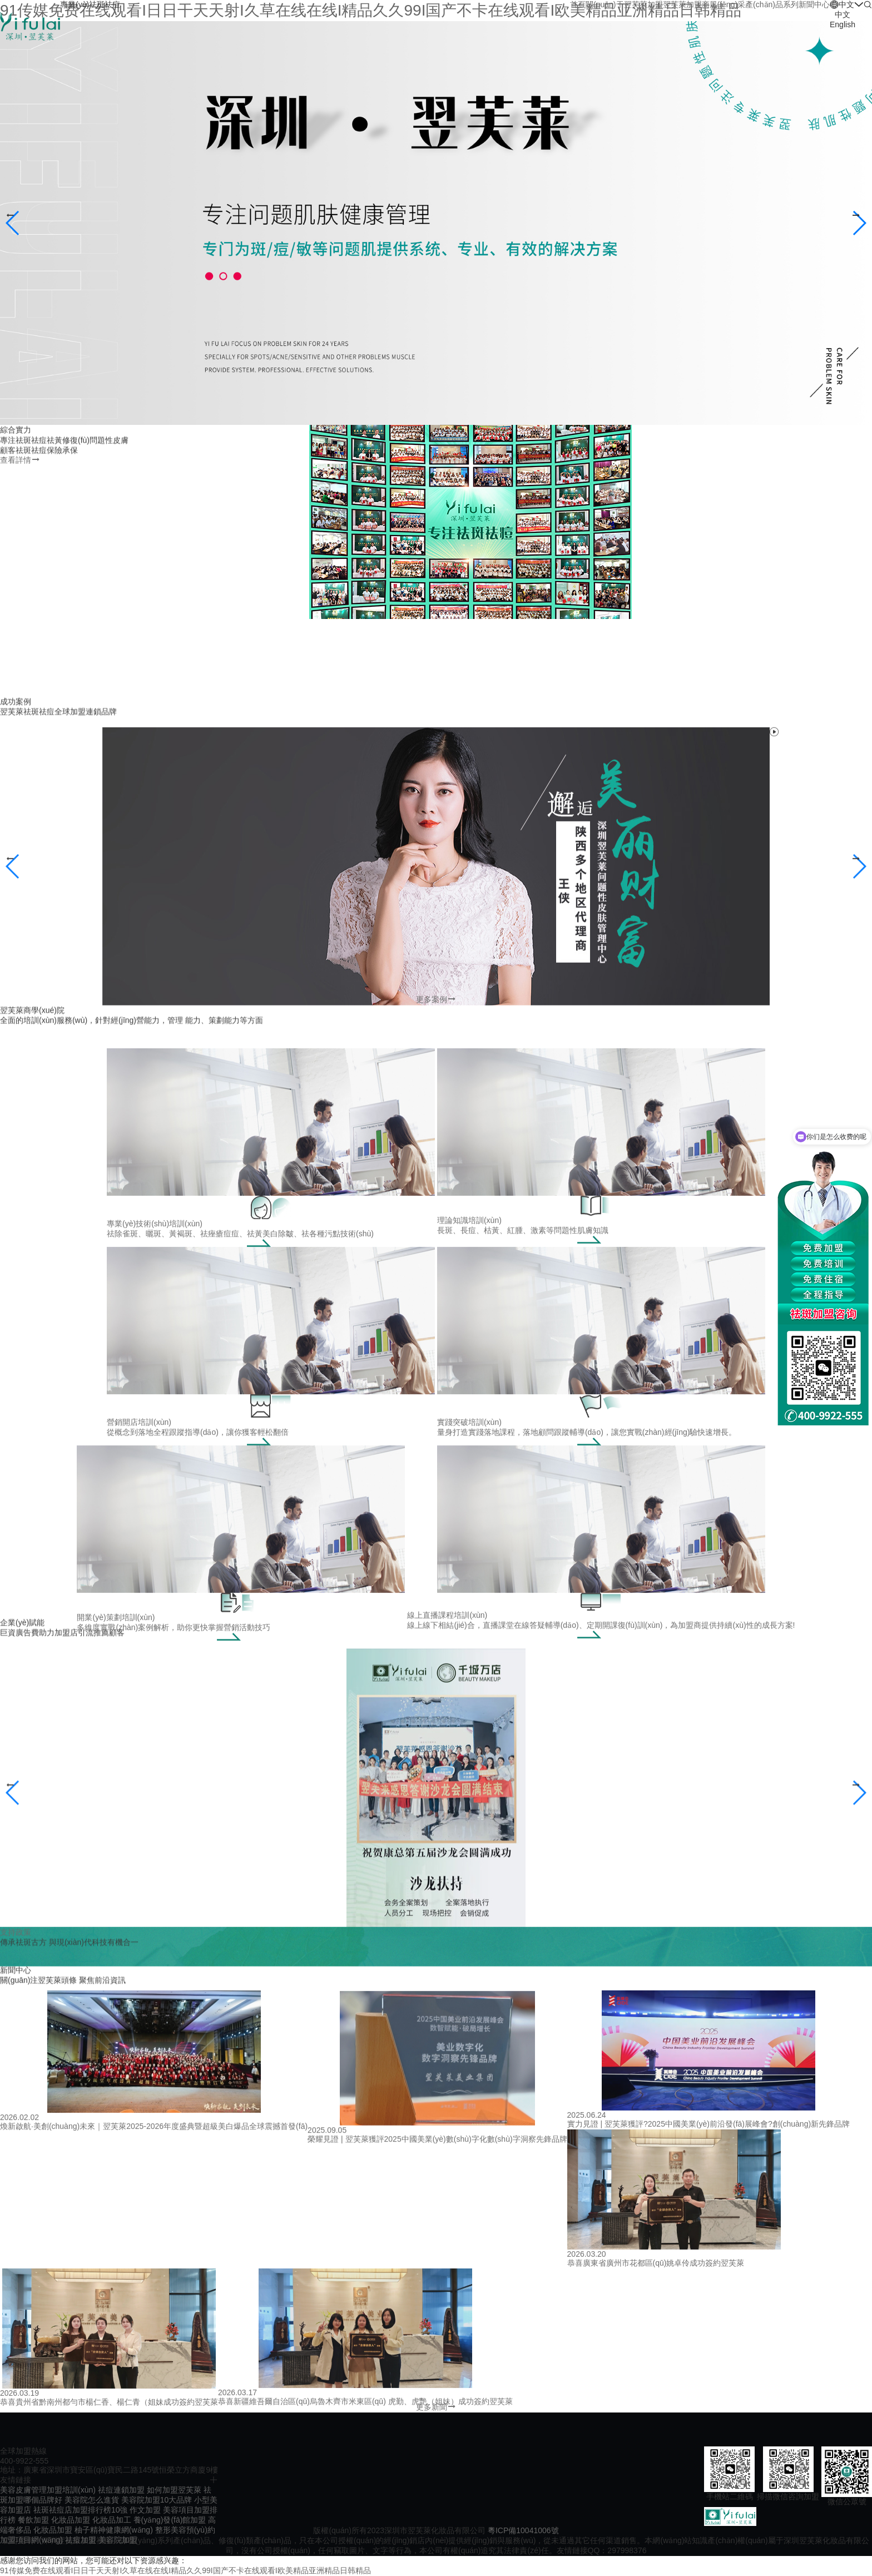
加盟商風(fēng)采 (716, 4)
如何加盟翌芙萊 (174, 2489)
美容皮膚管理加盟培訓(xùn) (48, 2489)
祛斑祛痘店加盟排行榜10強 (80, 2509)
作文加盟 (145, 2509)
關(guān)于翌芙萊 (616, 4)
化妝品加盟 (70, 2519)
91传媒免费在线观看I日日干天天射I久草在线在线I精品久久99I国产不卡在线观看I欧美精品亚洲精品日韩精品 (185, 2570)
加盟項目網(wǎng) (31, 2539)
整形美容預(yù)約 (185, 2529)
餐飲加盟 (33, 2519)
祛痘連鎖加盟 (121, 2489)
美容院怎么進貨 (92, 2499)
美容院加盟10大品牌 (156, 2499)
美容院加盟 (117, 2539)
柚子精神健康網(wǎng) (114, 2529)
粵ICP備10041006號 (523, 2530)
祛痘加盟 (80, 2539)
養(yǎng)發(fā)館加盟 (169, 2519)
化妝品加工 (111, 2519)
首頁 (578, 4)
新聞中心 (814, 4)
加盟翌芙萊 (666, 4)
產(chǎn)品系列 (772, 4)
